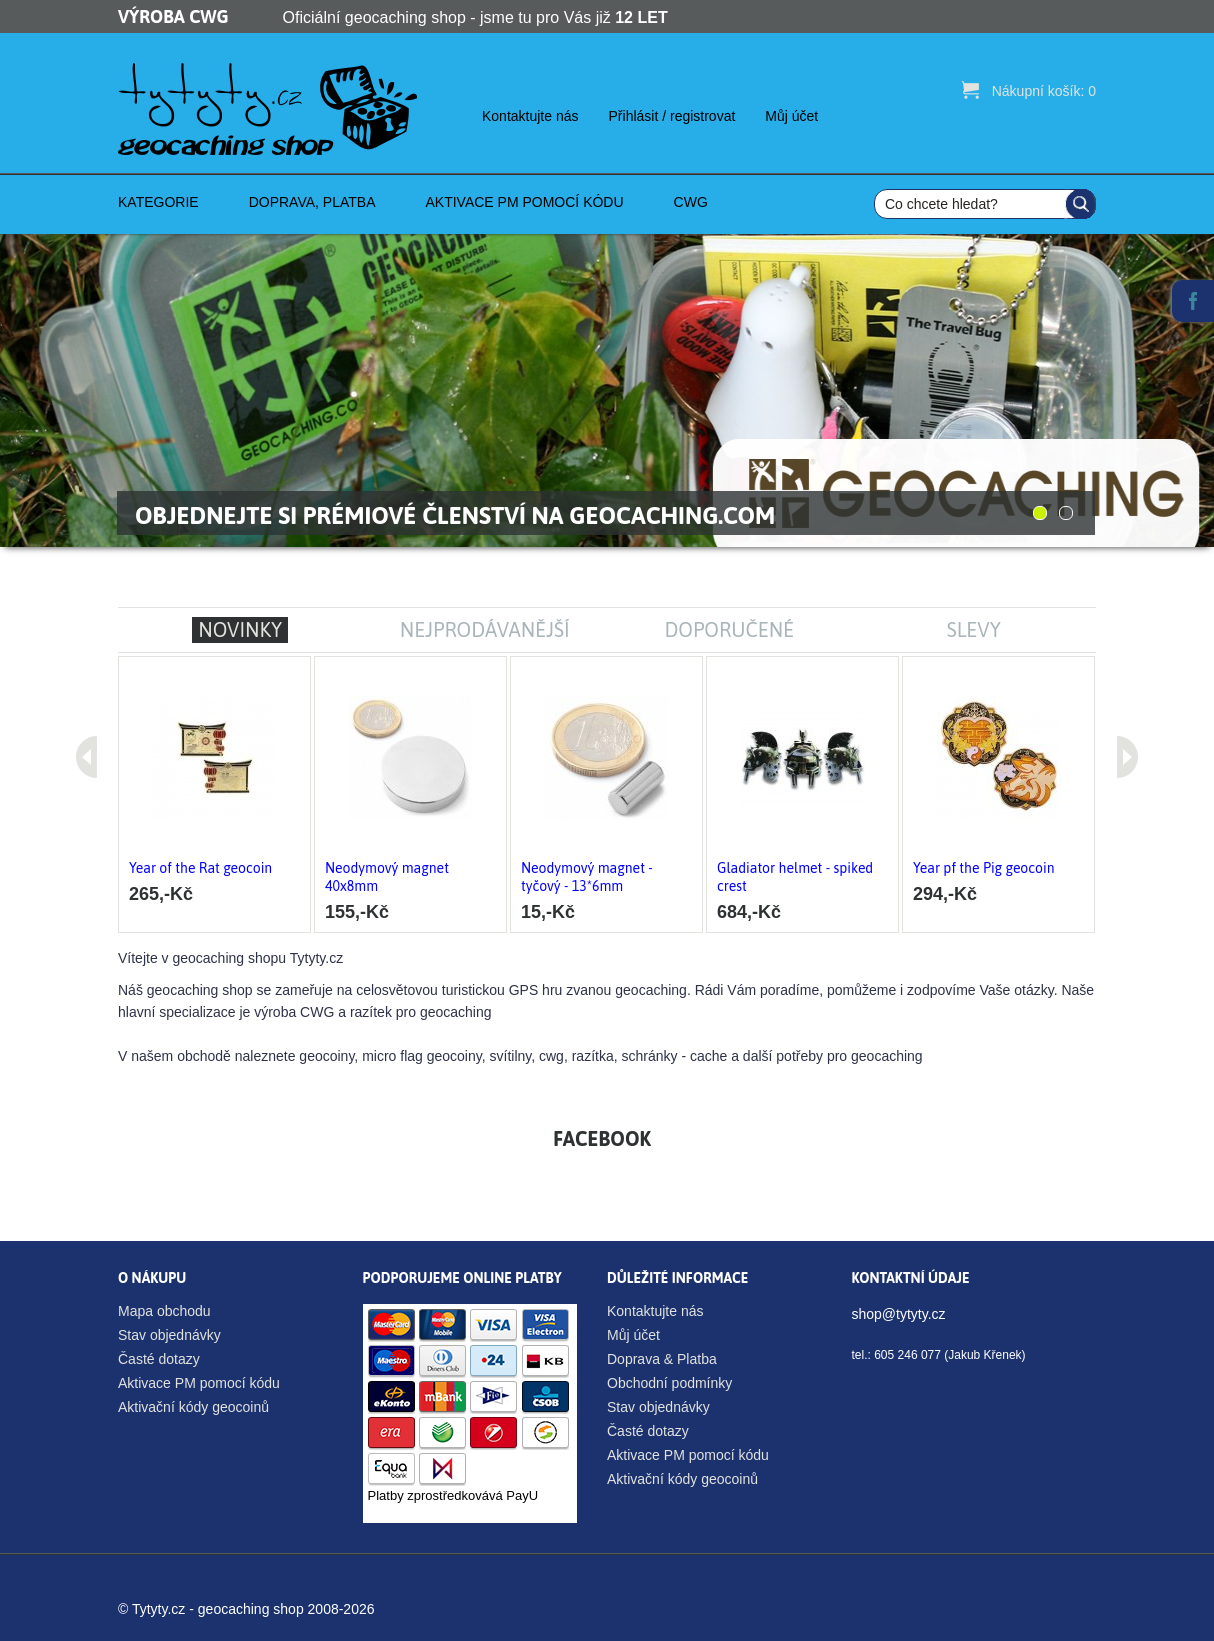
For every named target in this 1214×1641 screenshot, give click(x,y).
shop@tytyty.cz (899, 1314)
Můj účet (791, 116)
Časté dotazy (159, 1359)
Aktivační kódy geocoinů (193, 1407)
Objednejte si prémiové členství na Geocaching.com (455, 515)
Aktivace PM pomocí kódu (199, 1383)
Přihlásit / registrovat (672, 116)
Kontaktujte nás (530, 116)
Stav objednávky (169, 1335)
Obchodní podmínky (669, 1383)
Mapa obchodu (164, 1311)
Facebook (1193, 301)
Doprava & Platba (662, 1359)
